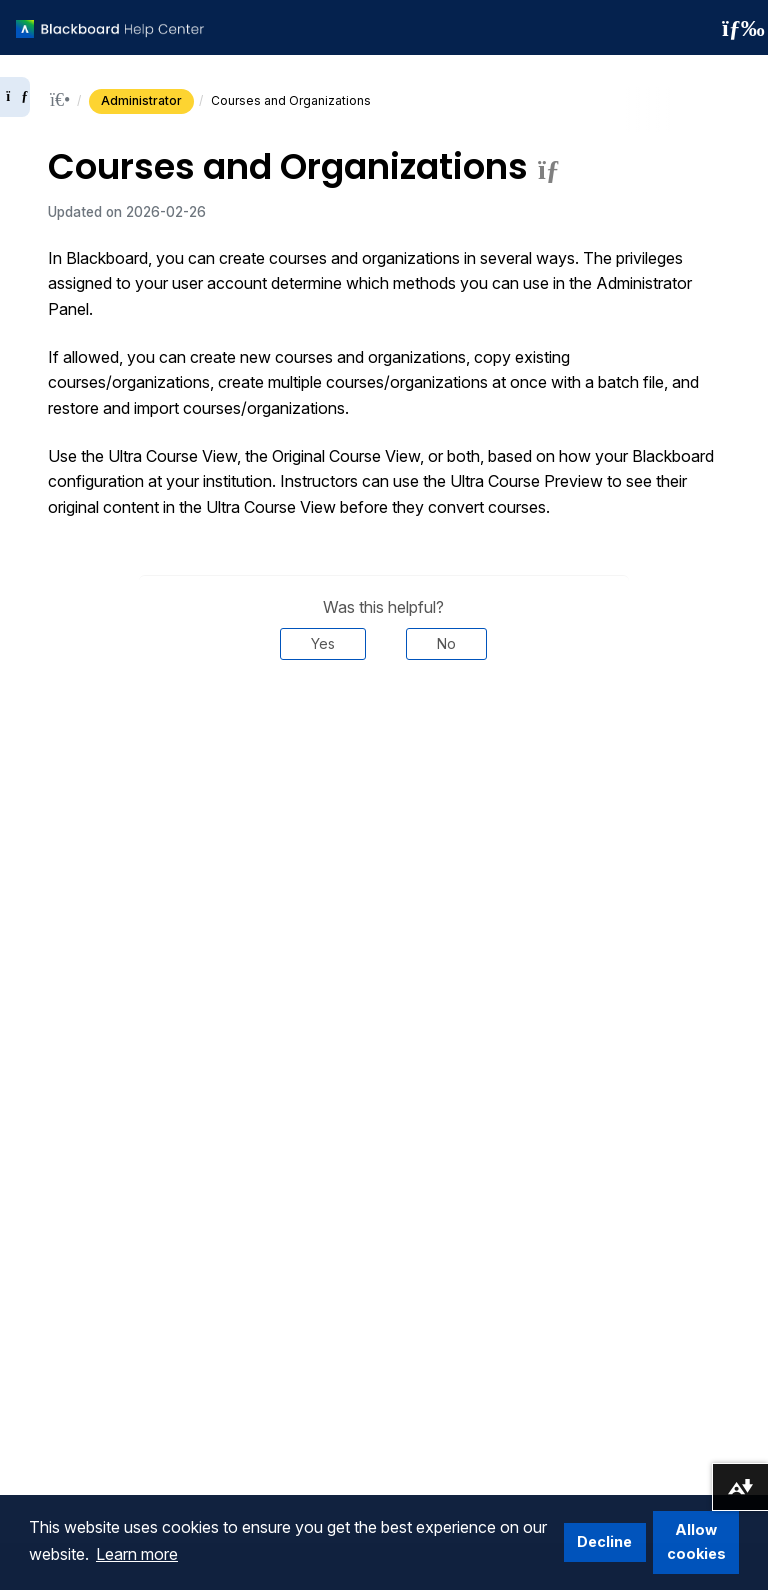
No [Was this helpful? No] (446, 643)
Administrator (141, 100)
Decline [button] (604, 1541)
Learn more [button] (137, 1554)
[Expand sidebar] (15, 97)
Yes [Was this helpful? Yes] (323, 643)
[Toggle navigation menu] (737, 28)
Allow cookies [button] (696, 1541)
